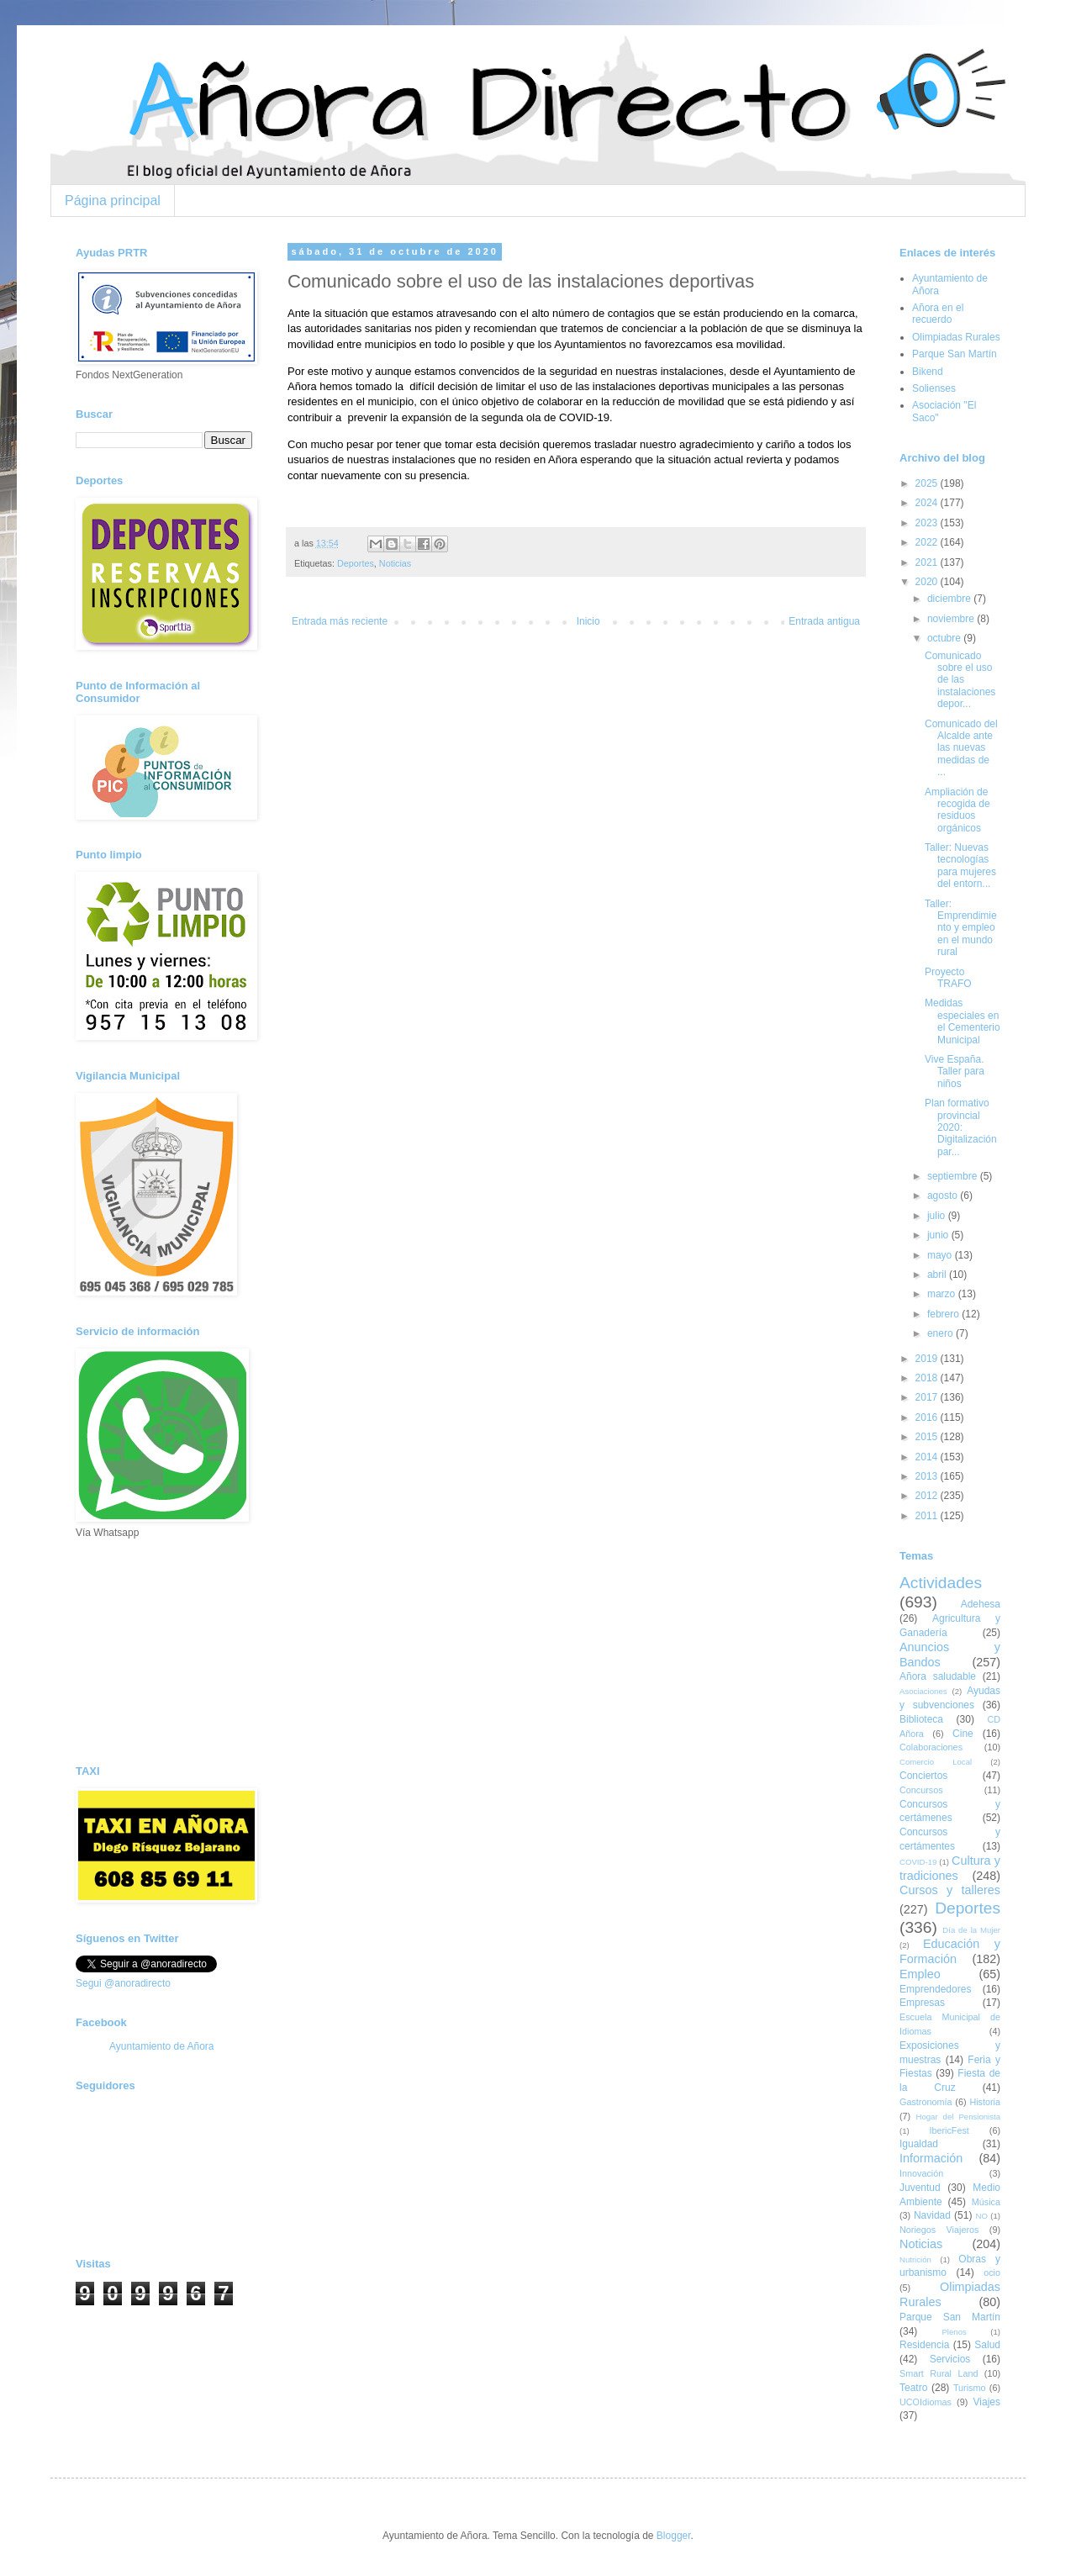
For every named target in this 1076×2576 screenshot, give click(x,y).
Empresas (922, 2003)
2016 (928, 1417)
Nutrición (915, 2259)
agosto (943, 1195)
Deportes (355, 563)
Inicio (588, 621)
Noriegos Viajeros (938, 2230)
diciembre (950, 598)
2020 (928, 582)
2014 (928, 1457)
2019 (928, 1359)
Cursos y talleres (949, 1890)
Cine (962, 1733)
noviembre (952, 619)
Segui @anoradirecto (123, 1983)
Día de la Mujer (971, 1930)
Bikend (927, 371)
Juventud (920, 2187)
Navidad (932, 2215)
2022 (928, 542)
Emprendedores (935, 1989)
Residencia (924, 2345)
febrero (944, 1314)
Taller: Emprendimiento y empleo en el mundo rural (961, 928)
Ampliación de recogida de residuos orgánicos (957, 810)
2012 (928, 1496)
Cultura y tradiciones (949, 1868)
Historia (984, 2102)
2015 (928, 1437)
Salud (987, 2345)
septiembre (953, 1176)
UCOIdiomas (925, 2402)
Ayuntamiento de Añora (161, 2046)
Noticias (395, 563)
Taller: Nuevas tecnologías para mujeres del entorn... (960, 865)
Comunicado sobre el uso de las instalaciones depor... (960, 680)
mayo (941, 1255)
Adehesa (980, 1604)
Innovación (921, 2173)
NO (981, 2215)
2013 (928, 1476)
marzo (942, 1294)
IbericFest (948, 2130)
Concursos (921, 1790)
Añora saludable (937, 1676)
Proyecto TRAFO (948, 978)
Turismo (969, 2388)
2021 (928, 562)
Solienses (934, 388)
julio (937, 1216)
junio (939, 1235)
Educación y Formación (949, 1951)
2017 (928, 1397)
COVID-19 (917, 1861)
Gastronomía (925, 2102)
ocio (992, 2272)
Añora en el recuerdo (937, 313)
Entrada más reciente (340, 621)
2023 (928, 523)
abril (938, 1274)
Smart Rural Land (938, 2373)
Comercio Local (935, 1761)
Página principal (113, 200)
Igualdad (918, 2144)
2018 (928, 1378)
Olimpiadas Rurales (956, 337)
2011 (928, 1516)
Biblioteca (921, 1719)
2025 (928, 483)
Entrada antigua (824, 621)
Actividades (940, 1583)
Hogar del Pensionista (958, 2116)
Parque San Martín (954, 354)
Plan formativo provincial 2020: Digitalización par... (961, 1127)
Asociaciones (923, 1691)
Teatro (913, 2388)
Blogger (674, 2536)
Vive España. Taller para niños (954, 1071)
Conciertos (923, 1776)
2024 (928, 503)
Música (986, 2202)
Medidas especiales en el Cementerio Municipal (962, 1021)
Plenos (954, 2331)
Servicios (950, 2359)
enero (941, 1333)
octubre (945, 638)
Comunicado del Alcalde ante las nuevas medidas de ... (961, 748)
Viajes (986, 2402)
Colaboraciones (931, 1747)
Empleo (920, 1974)
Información (931, 2158)
